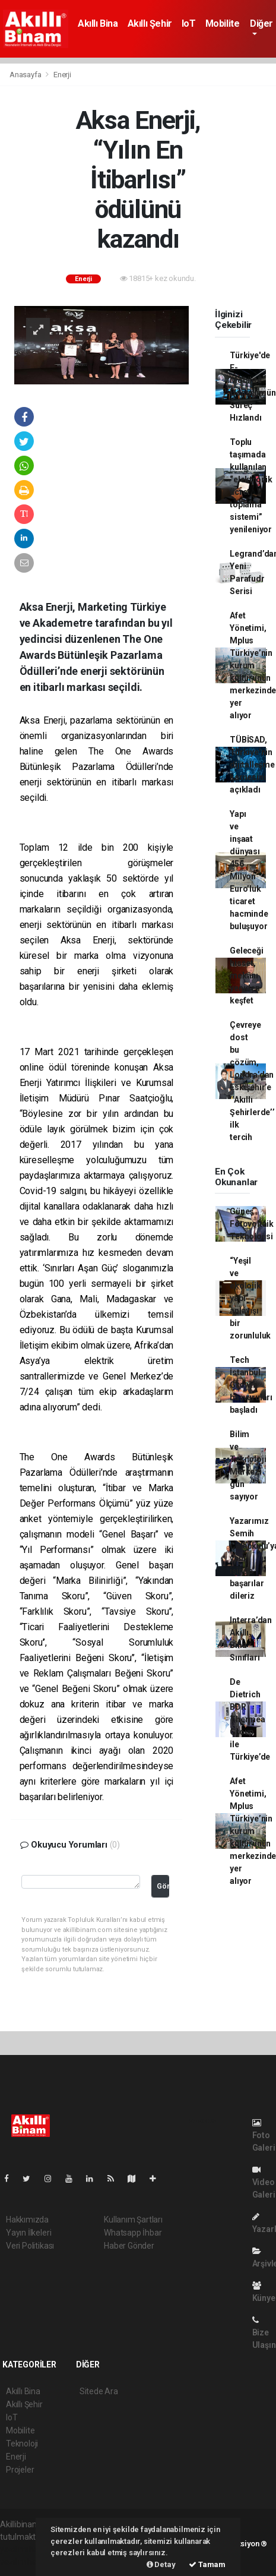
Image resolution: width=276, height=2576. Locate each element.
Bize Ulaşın (264, 2333)
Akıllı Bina (98, 23)
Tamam (207, 2564)
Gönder (163, 1886)
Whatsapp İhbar (132, 2232)
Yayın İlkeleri (28, 2232)
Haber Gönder (129, 2245)
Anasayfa (26, 74)
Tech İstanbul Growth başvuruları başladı (251, 1385)
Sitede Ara (99, 2391)
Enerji (62, 74)
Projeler (20, 2469)
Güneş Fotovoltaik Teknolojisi (252, 1224)
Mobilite (222, 23)
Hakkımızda (27, 2219)
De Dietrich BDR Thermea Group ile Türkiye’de (250, 1719)
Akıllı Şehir (150, 23)
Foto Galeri (263, 2135)
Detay (161, 2564)
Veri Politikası (30, 2245)
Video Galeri (263, 2182)
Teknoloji (22, 2443)
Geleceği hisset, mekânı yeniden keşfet (246, 975)
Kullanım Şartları (133, 2219)
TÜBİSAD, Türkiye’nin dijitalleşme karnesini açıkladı (252, 764)
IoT (189, 23)
